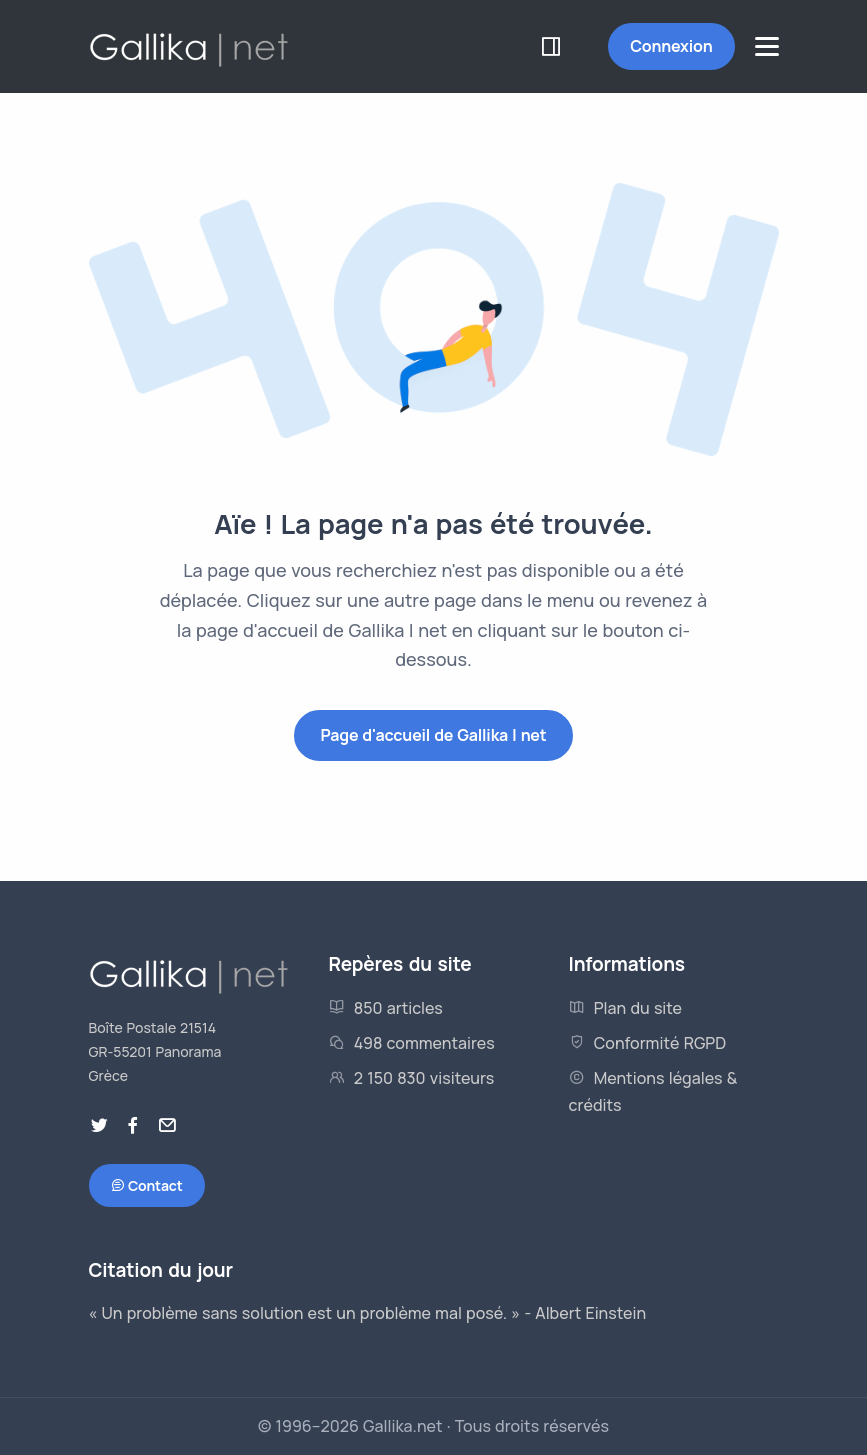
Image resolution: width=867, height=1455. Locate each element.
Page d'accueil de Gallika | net (433, 735)
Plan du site (626, 1008)
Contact (147, 1186)
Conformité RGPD (648, 1043)
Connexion (671, 46)
